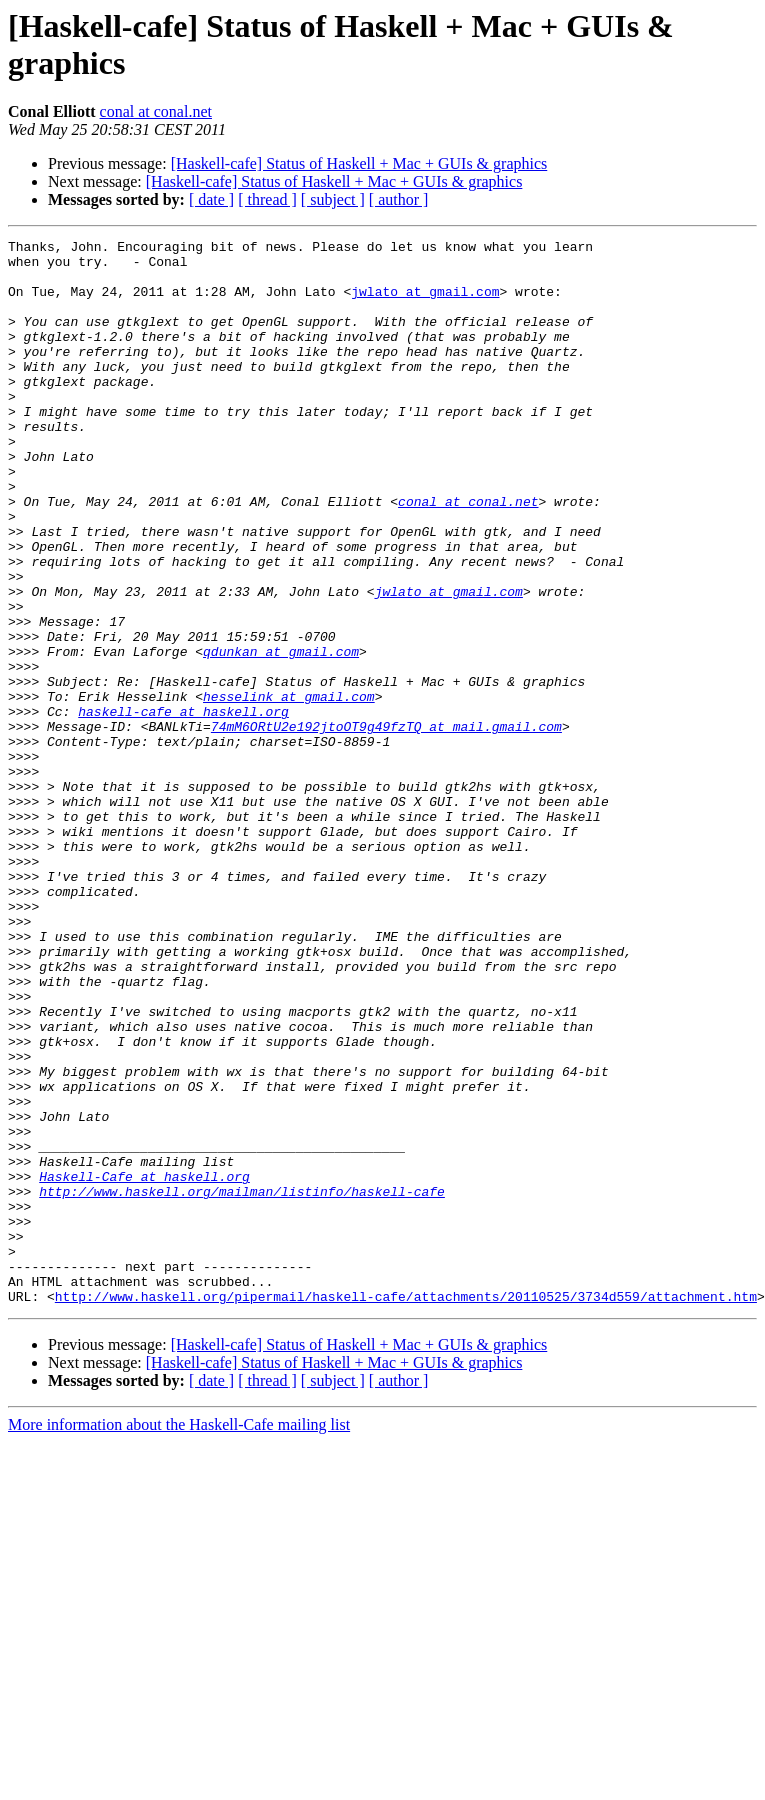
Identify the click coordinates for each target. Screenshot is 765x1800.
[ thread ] (267, 199)
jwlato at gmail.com (425, 303)
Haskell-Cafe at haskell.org (144, 1365)
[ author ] (399, 199)
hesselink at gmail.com (289, 789)
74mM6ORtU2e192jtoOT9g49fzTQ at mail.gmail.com (386, 825)
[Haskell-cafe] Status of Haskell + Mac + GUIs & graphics (359, 163)
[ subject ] (333, 199)
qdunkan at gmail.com (281, 735)
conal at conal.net (156, 111)
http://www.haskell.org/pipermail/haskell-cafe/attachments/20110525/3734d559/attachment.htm (406, 1509)
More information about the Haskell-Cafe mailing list (179, 1637)
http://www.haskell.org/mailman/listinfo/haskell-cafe (242, 1383)
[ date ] (211, 199)
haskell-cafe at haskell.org (183, 807)
